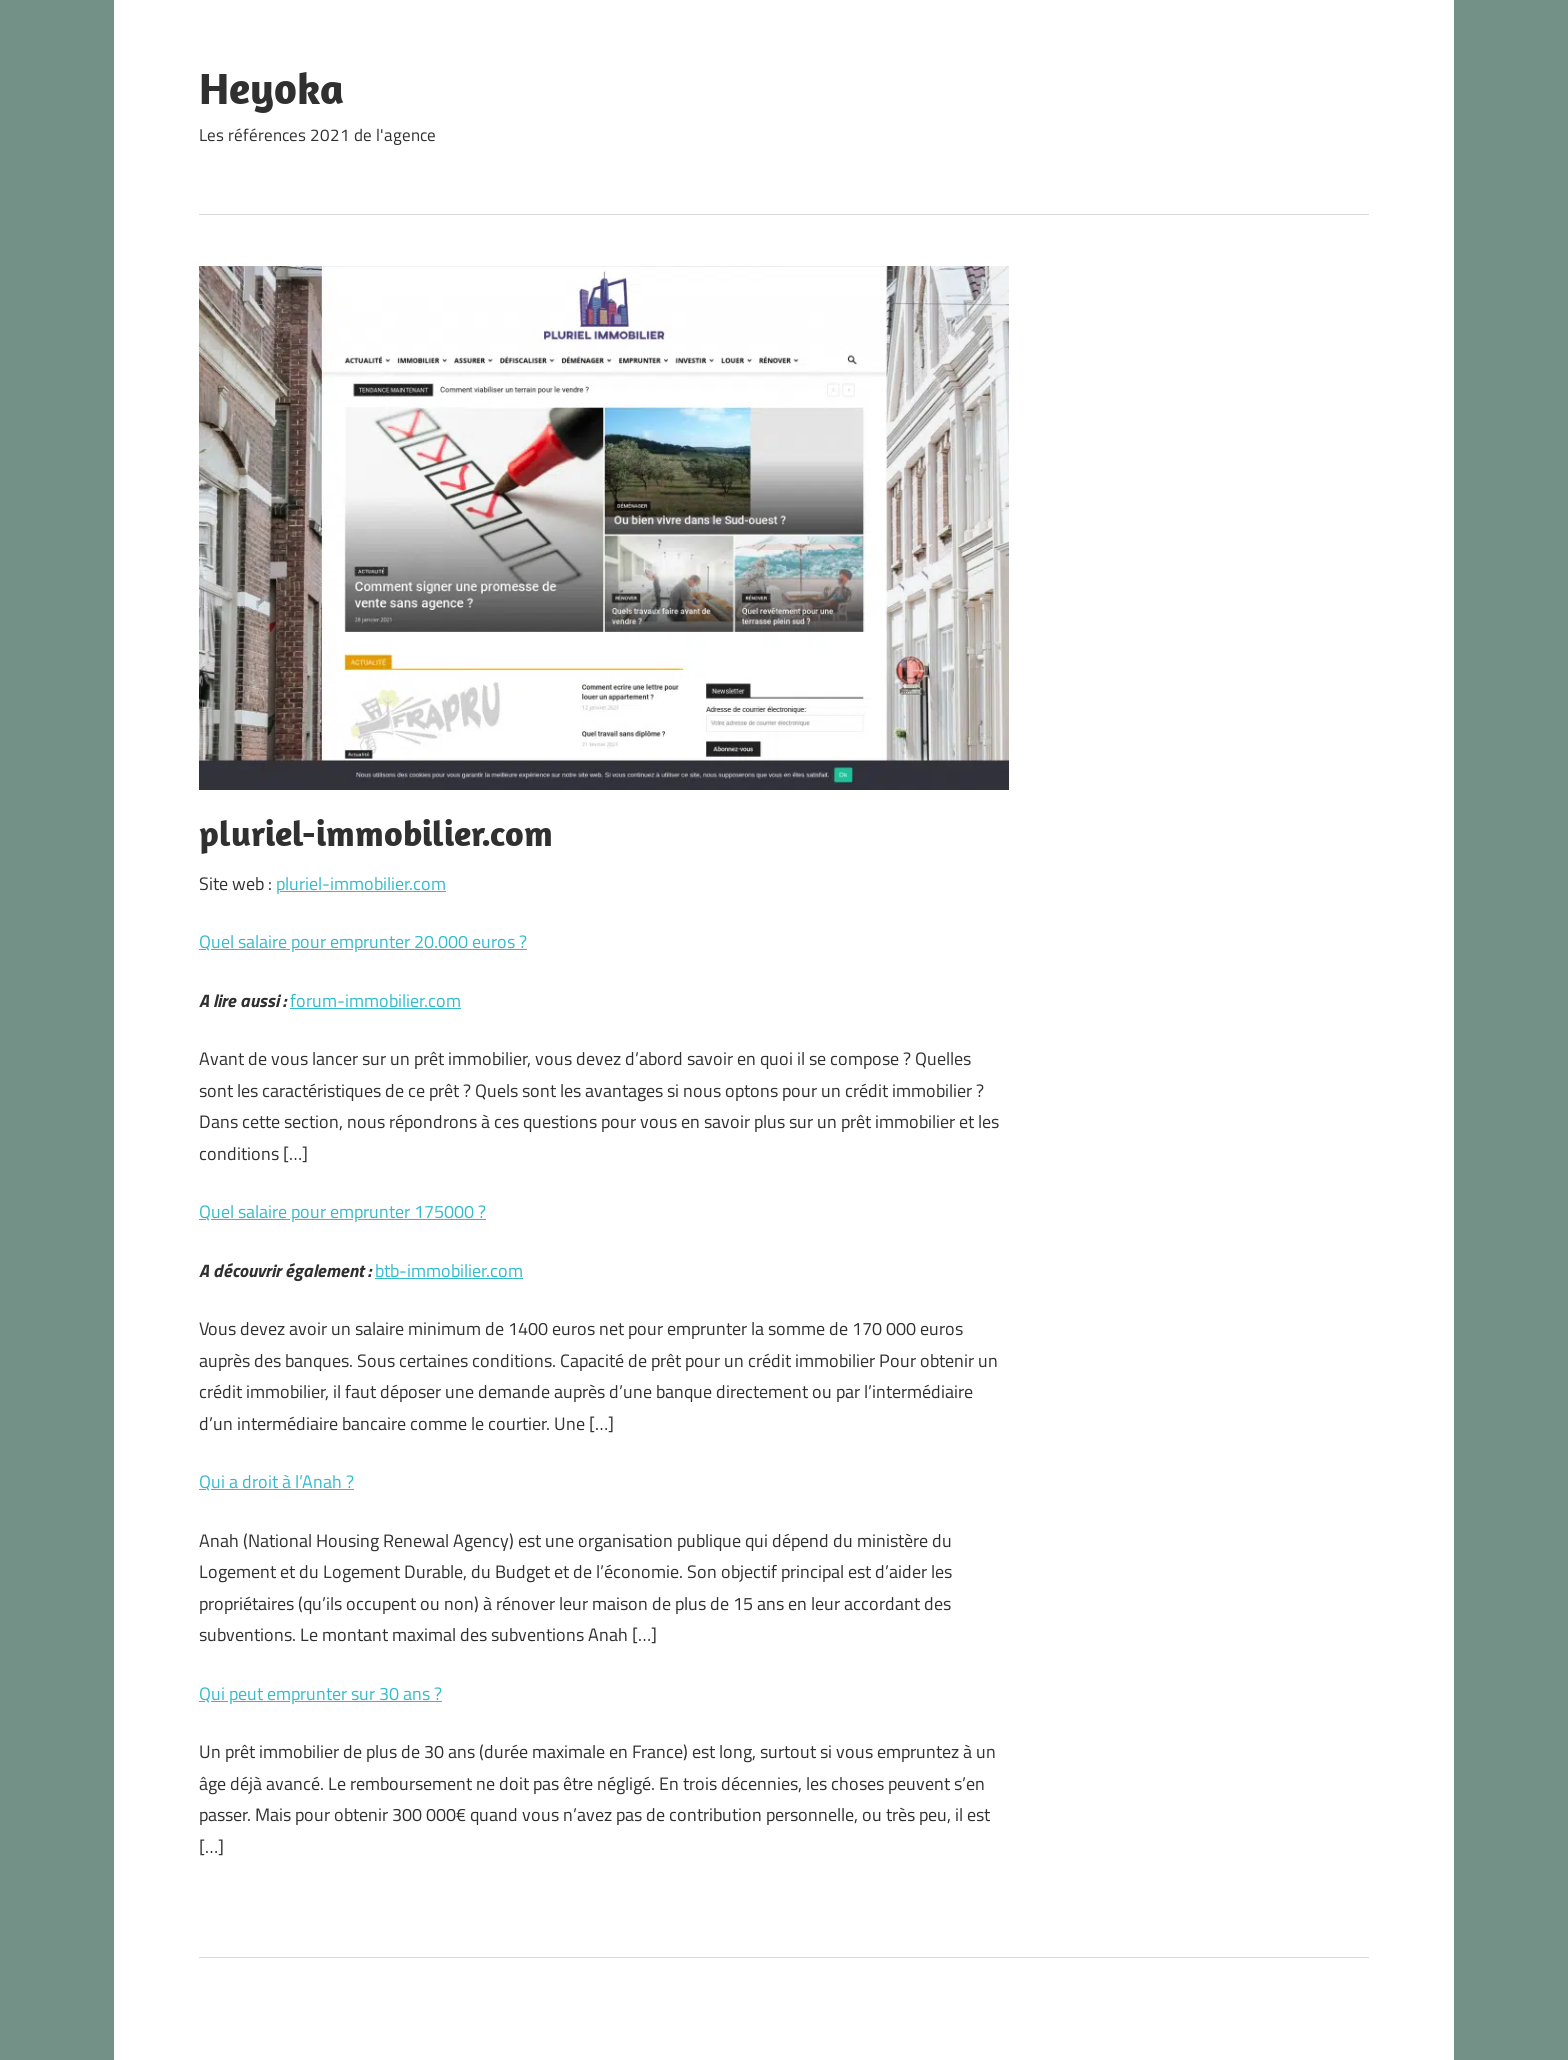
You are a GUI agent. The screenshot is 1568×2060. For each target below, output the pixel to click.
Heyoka (271, 88)
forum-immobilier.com (375, 1000)
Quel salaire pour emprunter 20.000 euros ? (363, 941)
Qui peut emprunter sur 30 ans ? (320, 1693)
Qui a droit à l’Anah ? (276, 1481)
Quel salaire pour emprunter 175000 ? (342, 1211)
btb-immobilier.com (449, 1270)
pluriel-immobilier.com (361, 883)
